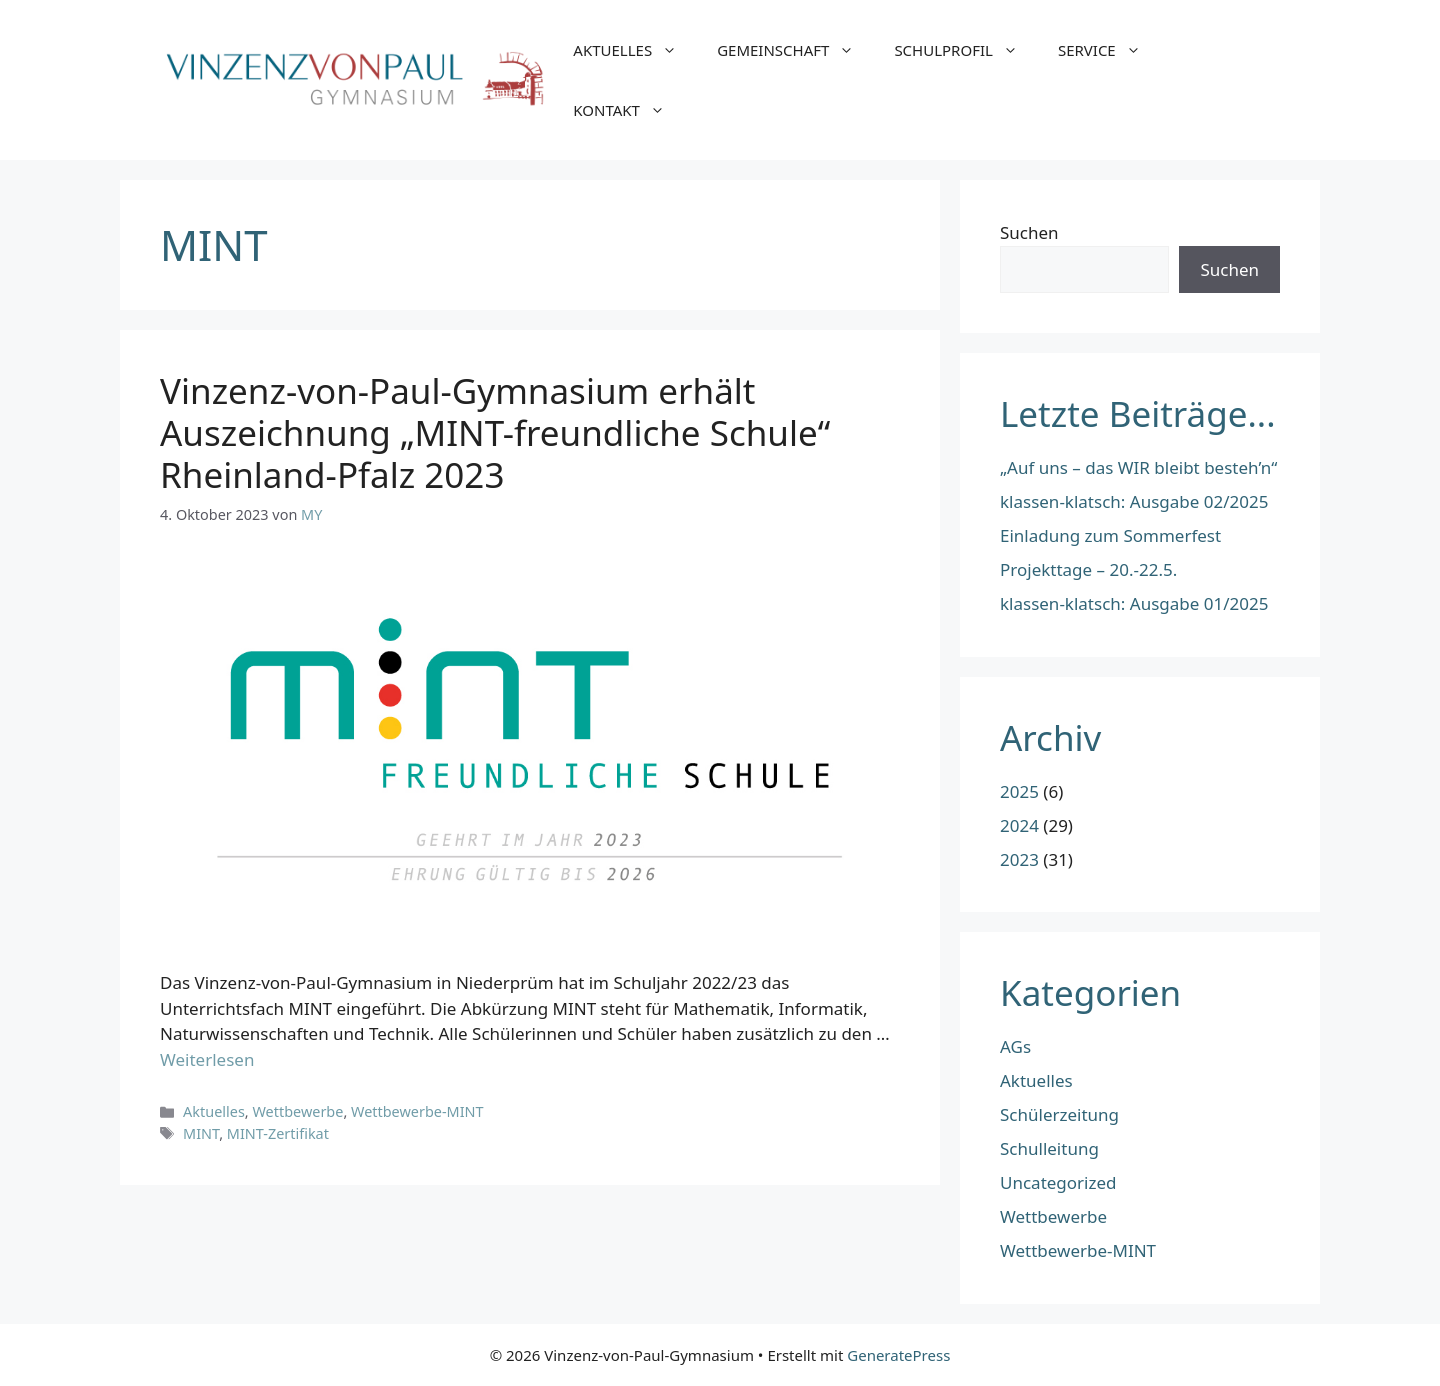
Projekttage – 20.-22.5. (1088, 569)
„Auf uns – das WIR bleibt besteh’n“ (1138, 467)
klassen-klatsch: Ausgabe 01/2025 (1134, 603)
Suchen (1029, 232)
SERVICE (1109, 50)
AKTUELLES (635, 50)
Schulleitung (1049, 1148)
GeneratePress (898, 1355)
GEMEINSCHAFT (795, 50)
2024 (1019, 825)
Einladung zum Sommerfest (1110, 535)
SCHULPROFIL (966, 50)
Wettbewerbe (297, 1111)
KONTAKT (629, 110)
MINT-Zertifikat (278, 1133)
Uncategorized (1058, 1182)
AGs (1015, 1046)
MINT (201, 1133)
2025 (1019, 791)
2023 (1019, 859)
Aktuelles (214, 1111)
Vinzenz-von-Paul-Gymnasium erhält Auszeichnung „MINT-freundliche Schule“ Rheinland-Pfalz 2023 (495, 432)
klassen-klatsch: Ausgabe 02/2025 (1134, 501)
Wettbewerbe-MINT (417, 1111)
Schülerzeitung (1059, 1114)
